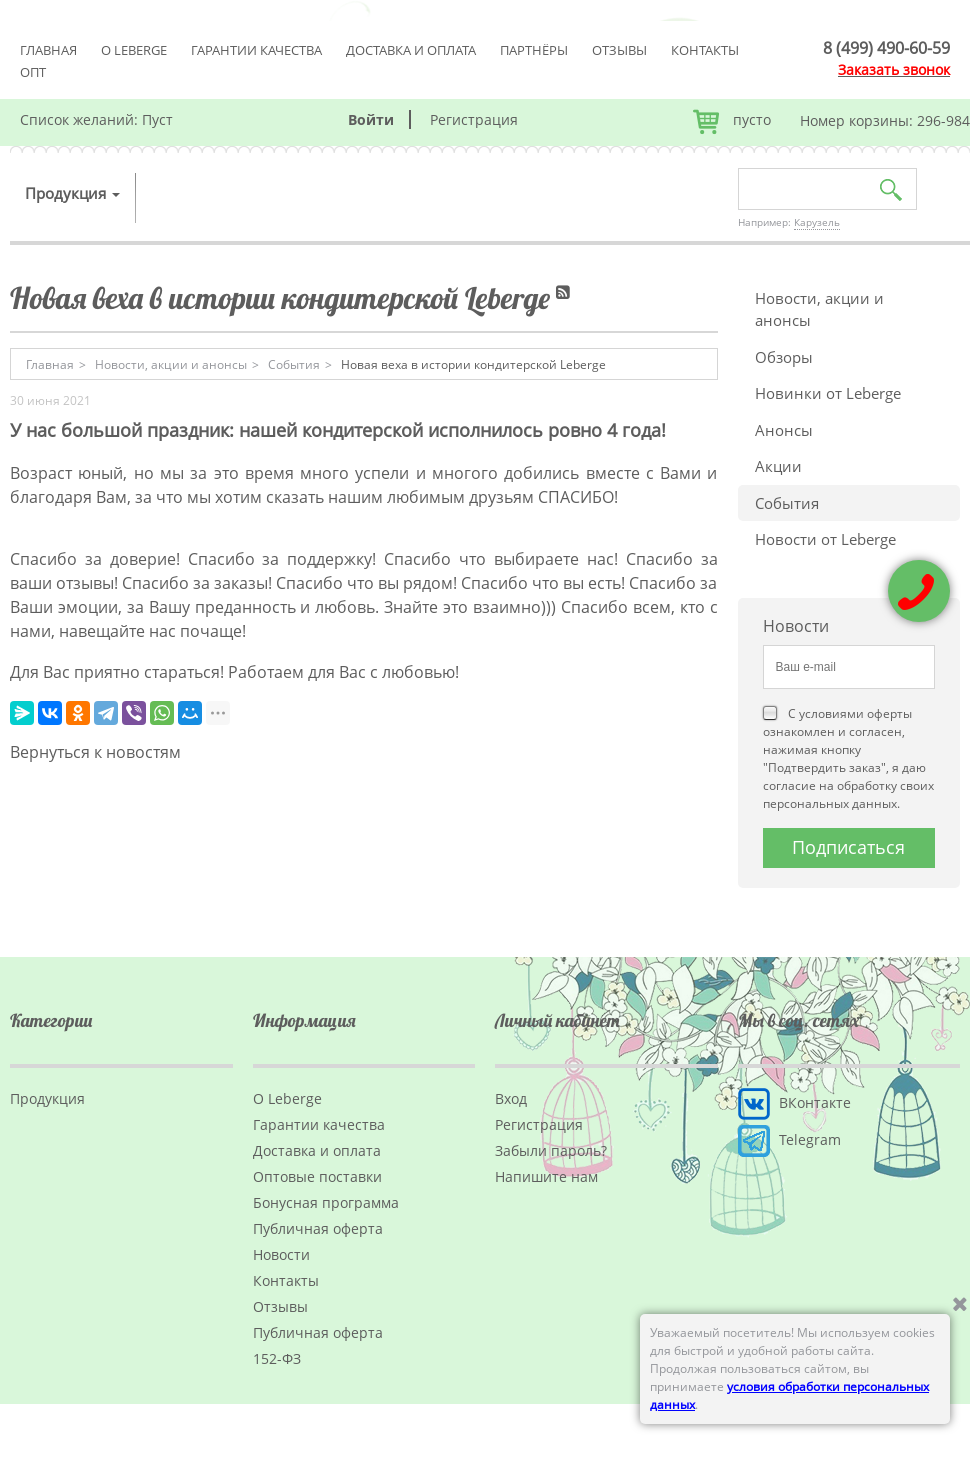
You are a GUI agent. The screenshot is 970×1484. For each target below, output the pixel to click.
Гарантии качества (256, 50)
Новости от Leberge (825, 539)
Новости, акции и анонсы (819, 309)
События (787, 503)
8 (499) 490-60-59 (886, 48)
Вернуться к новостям (95, 752)
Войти (371, 119)
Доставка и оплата (411, 50)
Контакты (705, 50)
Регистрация (474, 119)
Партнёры (534, 50)
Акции (778, 466)
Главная (48, 50)
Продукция (72, 193)
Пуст (157, 119)
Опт (33, 72)
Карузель (817, 222)
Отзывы (619, 50)
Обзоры (784, 357)
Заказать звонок (894, 69)
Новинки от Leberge (828, 393)
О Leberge (134, 50)
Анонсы (784, 430)
